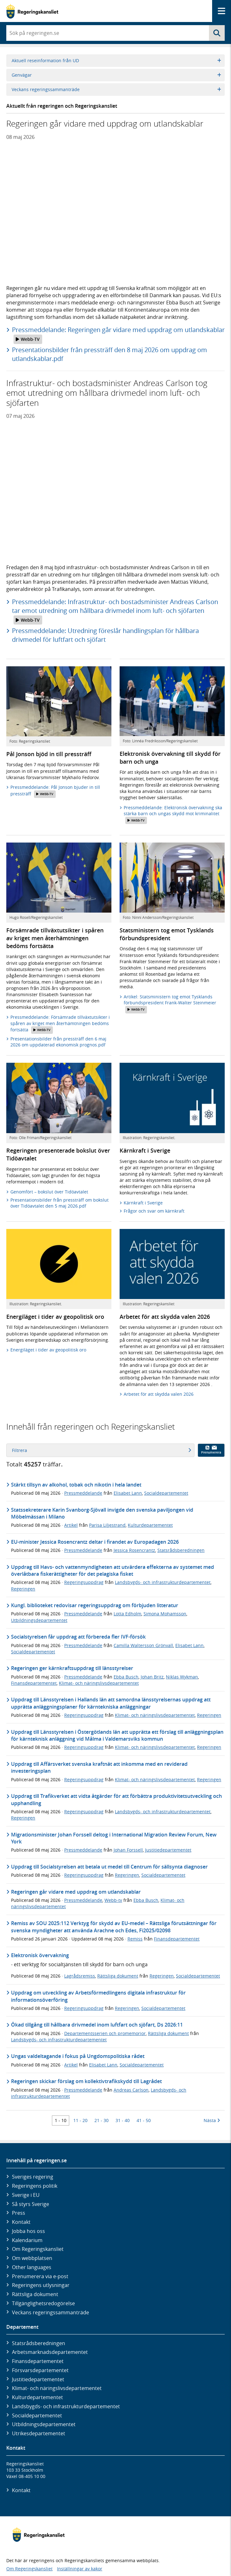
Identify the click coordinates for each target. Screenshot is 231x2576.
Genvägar (116, 75)
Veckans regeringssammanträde (116, 89)
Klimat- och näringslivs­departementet (57, 2388)
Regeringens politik (34, 2185)
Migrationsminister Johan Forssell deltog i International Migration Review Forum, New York (114, 1838)
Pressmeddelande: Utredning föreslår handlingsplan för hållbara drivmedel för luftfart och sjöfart (105, 635)
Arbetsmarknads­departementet (50, 2352)
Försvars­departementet (40, 2370)
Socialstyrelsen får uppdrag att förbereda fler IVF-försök (78, 1636)
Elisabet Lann (128, 1493)
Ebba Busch (126, 1677)
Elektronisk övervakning (40, 1955)
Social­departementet (37, 2415)
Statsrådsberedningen (181, 1550)
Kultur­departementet (37, 2397)
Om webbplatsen (32, 2258)
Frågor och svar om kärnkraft (154, 1211)
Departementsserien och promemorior (105, 2033)
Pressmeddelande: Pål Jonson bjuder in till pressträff (55, 791)
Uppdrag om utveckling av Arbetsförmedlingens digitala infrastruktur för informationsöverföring (98, 1996)
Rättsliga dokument (117, 1976)
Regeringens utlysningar (41, 2285)
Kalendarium (27, 2240)
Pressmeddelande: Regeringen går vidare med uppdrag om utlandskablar (118, 334)
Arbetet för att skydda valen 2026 (159, 1394)
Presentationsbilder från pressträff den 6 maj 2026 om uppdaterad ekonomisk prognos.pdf (58, 1042)
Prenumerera (211, 1450)
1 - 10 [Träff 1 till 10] (60, 2120)
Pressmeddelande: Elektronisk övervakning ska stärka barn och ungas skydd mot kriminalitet (173, 814)
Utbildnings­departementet (44, 2424)
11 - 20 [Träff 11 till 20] (80, 2120)
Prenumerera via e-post (40, 2276)
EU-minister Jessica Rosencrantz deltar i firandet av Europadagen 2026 (95, 1541)
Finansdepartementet (34, 1683)
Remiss (135, 1939)
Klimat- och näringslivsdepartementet (99, 1683)
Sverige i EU (26, 2194)
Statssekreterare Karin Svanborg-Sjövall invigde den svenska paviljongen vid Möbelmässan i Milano (102, 1513)
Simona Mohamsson (165, 1614)
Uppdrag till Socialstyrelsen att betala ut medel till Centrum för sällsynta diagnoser (109, 1866)
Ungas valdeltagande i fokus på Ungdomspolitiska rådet (77, 2056)
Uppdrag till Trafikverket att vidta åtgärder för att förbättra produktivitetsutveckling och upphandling (116, 1799)
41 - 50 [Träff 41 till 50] (144, 2120)
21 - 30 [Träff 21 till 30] (101, 2120)
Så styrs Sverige (30, 2204)
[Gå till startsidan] (32, 11)
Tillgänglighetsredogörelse (43, 2303)
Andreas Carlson (131, 2090)
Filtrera (101, 1450)
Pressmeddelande (83, 1493)
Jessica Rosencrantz (134, 1550)
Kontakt (21, 2222)
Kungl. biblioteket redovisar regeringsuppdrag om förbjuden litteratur (94, 1605)
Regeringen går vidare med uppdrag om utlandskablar (76, 1891)
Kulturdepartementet (150, 1525)
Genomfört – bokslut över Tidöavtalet (49, 1192)
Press (18, 2212)
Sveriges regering (32, 2176)
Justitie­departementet (38, 2379)
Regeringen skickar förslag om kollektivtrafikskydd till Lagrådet (86, 2081)
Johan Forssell (128, 1850)
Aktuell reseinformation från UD (116, 60)
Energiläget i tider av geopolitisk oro (48, 1350)
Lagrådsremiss (79, 1976)
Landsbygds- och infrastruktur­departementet (66, 2406)
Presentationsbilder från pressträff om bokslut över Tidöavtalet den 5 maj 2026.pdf (59, 1203)
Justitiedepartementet (168, 1850)
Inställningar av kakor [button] (79, 2569)
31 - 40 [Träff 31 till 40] (123, 2120)
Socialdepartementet (166, 1493)
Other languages (31, 2267)
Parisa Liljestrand (107, 1525)
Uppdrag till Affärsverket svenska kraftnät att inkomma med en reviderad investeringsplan (99, 1767)
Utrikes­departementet (38, 2433)
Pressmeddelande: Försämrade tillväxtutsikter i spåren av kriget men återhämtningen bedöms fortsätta (60, 1024)
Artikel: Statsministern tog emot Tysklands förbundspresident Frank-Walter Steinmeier (170, 1003)
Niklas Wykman (182, 1677)
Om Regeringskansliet (38, 2249)
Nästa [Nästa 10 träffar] (212, 2120)
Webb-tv (113, 1900)
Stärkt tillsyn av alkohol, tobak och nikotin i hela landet (76, 1484)
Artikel (71, 1525)
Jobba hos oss (28, 2231)
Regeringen (23, 1589)
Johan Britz (152, 1677)
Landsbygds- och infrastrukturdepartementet (163, 1582)
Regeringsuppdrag (84, 1582)
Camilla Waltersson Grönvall (143, 1645)
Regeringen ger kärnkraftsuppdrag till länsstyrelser (72, 1668)
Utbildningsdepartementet (39, 1620)
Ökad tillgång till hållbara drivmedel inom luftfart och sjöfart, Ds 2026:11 (97, 2024)
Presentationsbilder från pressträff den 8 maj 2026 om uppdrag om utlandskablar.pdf (109, 354)
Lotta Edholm (127, 1614)
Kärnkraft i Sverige (143, 1203)
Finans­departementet (38, 2361)
